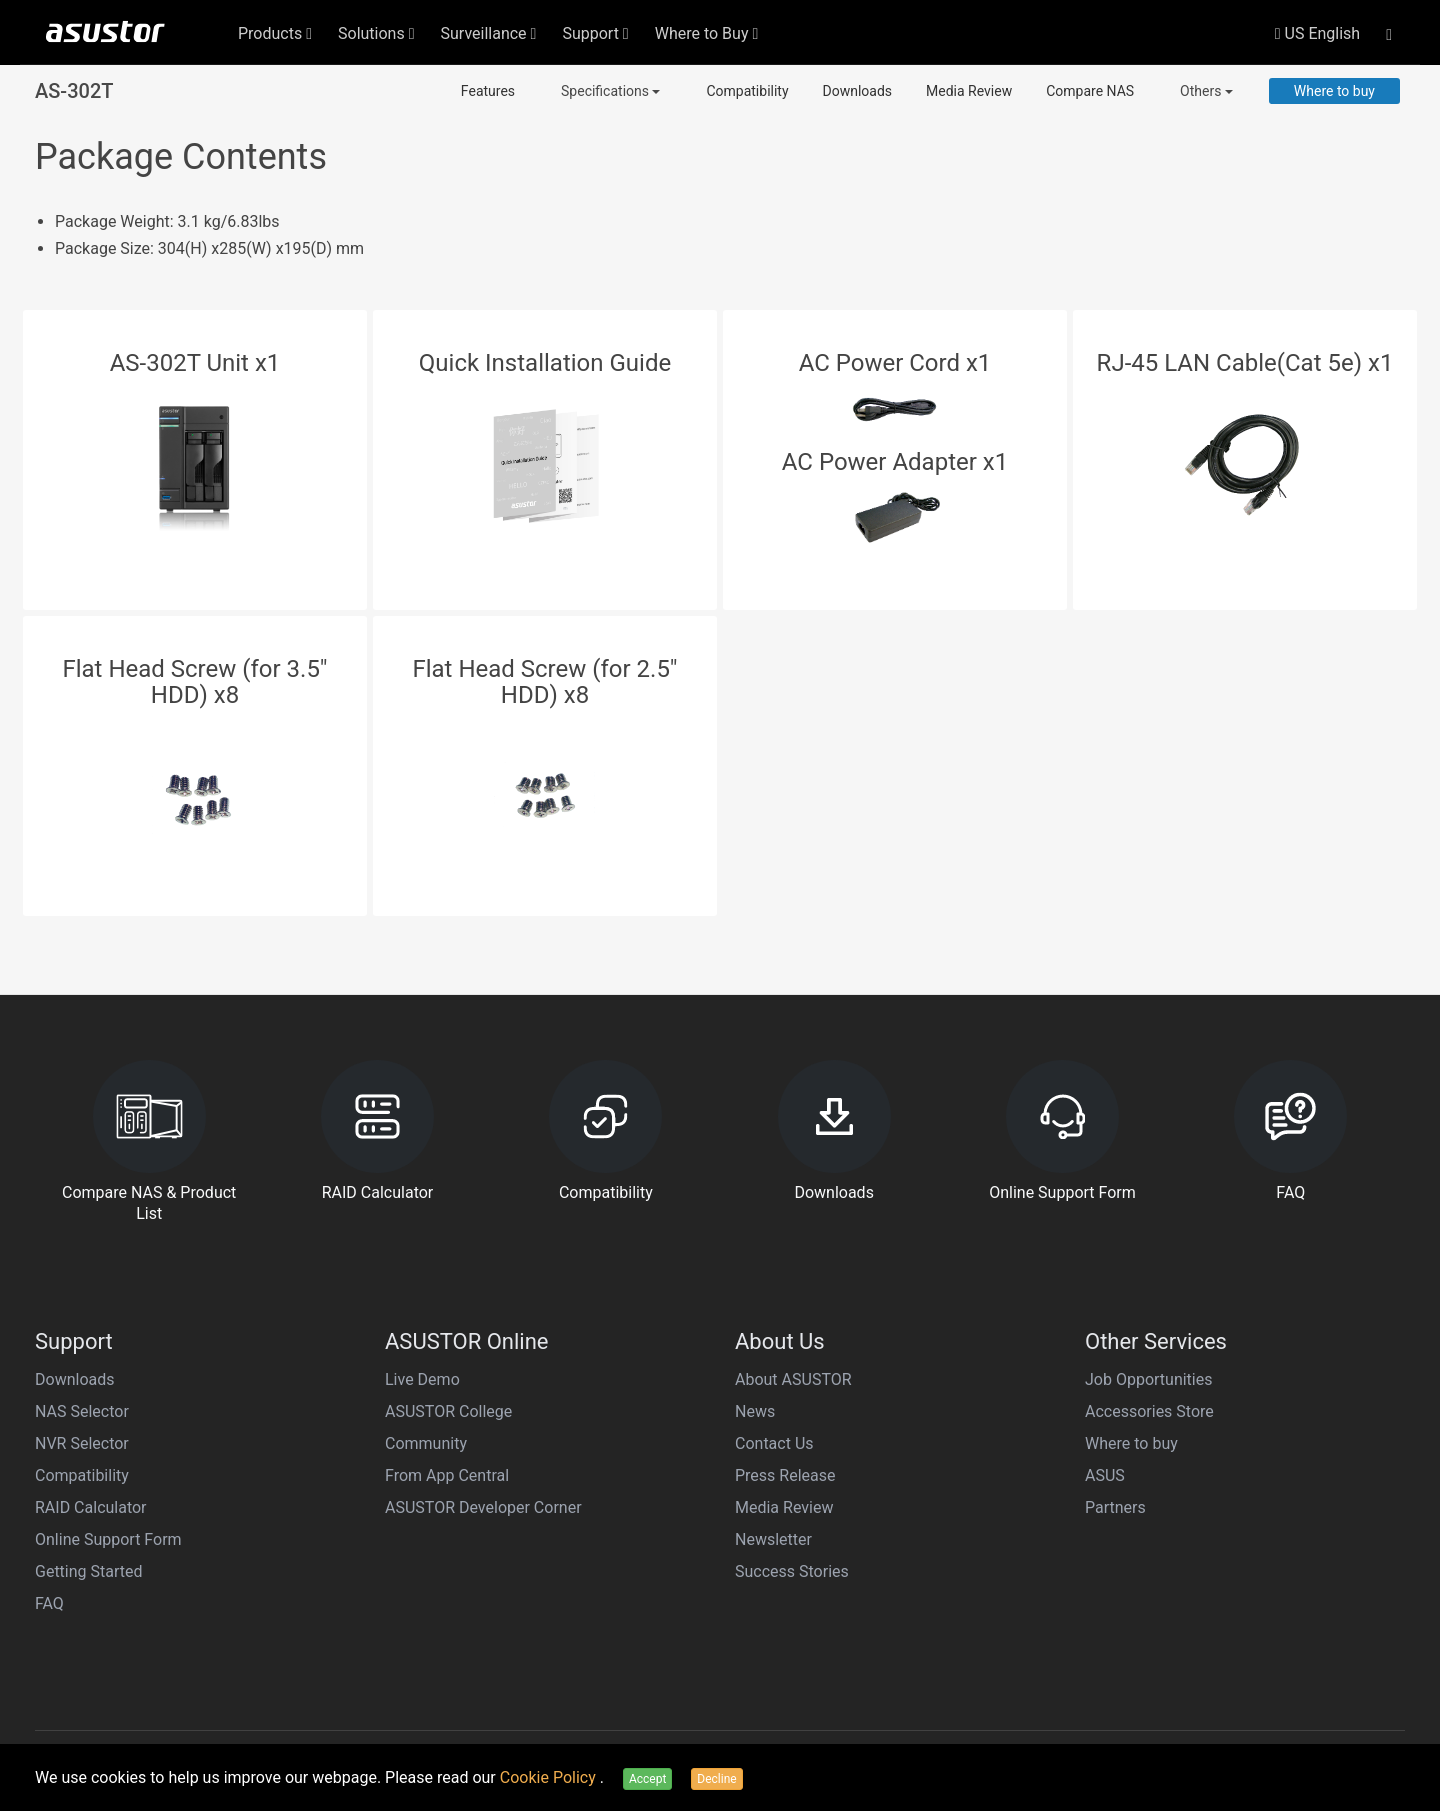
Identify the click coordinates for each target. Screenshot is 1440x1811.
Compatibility (747, 91)
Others (1206, 91)
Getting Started (89, 1571)
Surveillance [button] (489, 33)
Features (488, 91)
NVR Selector (82, 1443)
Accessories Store (1149, 1411)
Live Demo (422, 1379)
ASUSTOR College (448, 1411)
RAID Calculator (91, 1507)
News (755, 1411)
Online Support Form (108, 1539)
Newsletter (773, 1539)
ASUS (1105, 1475)
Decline (716, 1779)
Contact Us (774, 1443)
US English (1317, 33)
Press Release (785, 1475)
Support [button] (595, 33)
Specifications (610, 91)
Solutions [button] (376, 33)
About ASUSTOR (793, 1379)
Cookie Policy (550, 1777)
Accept (647, 1779)
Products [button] (275, 33)
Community (426, 1443)
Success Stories (792, 1571)
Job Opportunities (1148, 1379)
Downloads (858, 91)
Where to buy (1334, 91)
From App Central (447, 1475)
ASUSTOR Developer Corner (483, 1507)
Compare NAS (1090, 91)
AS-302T (74, 91)
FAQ (49, 1603)
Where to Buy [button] (707, 33)
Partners (1115, 1507)
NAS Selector (82, 1411)
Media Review (969, 91)
